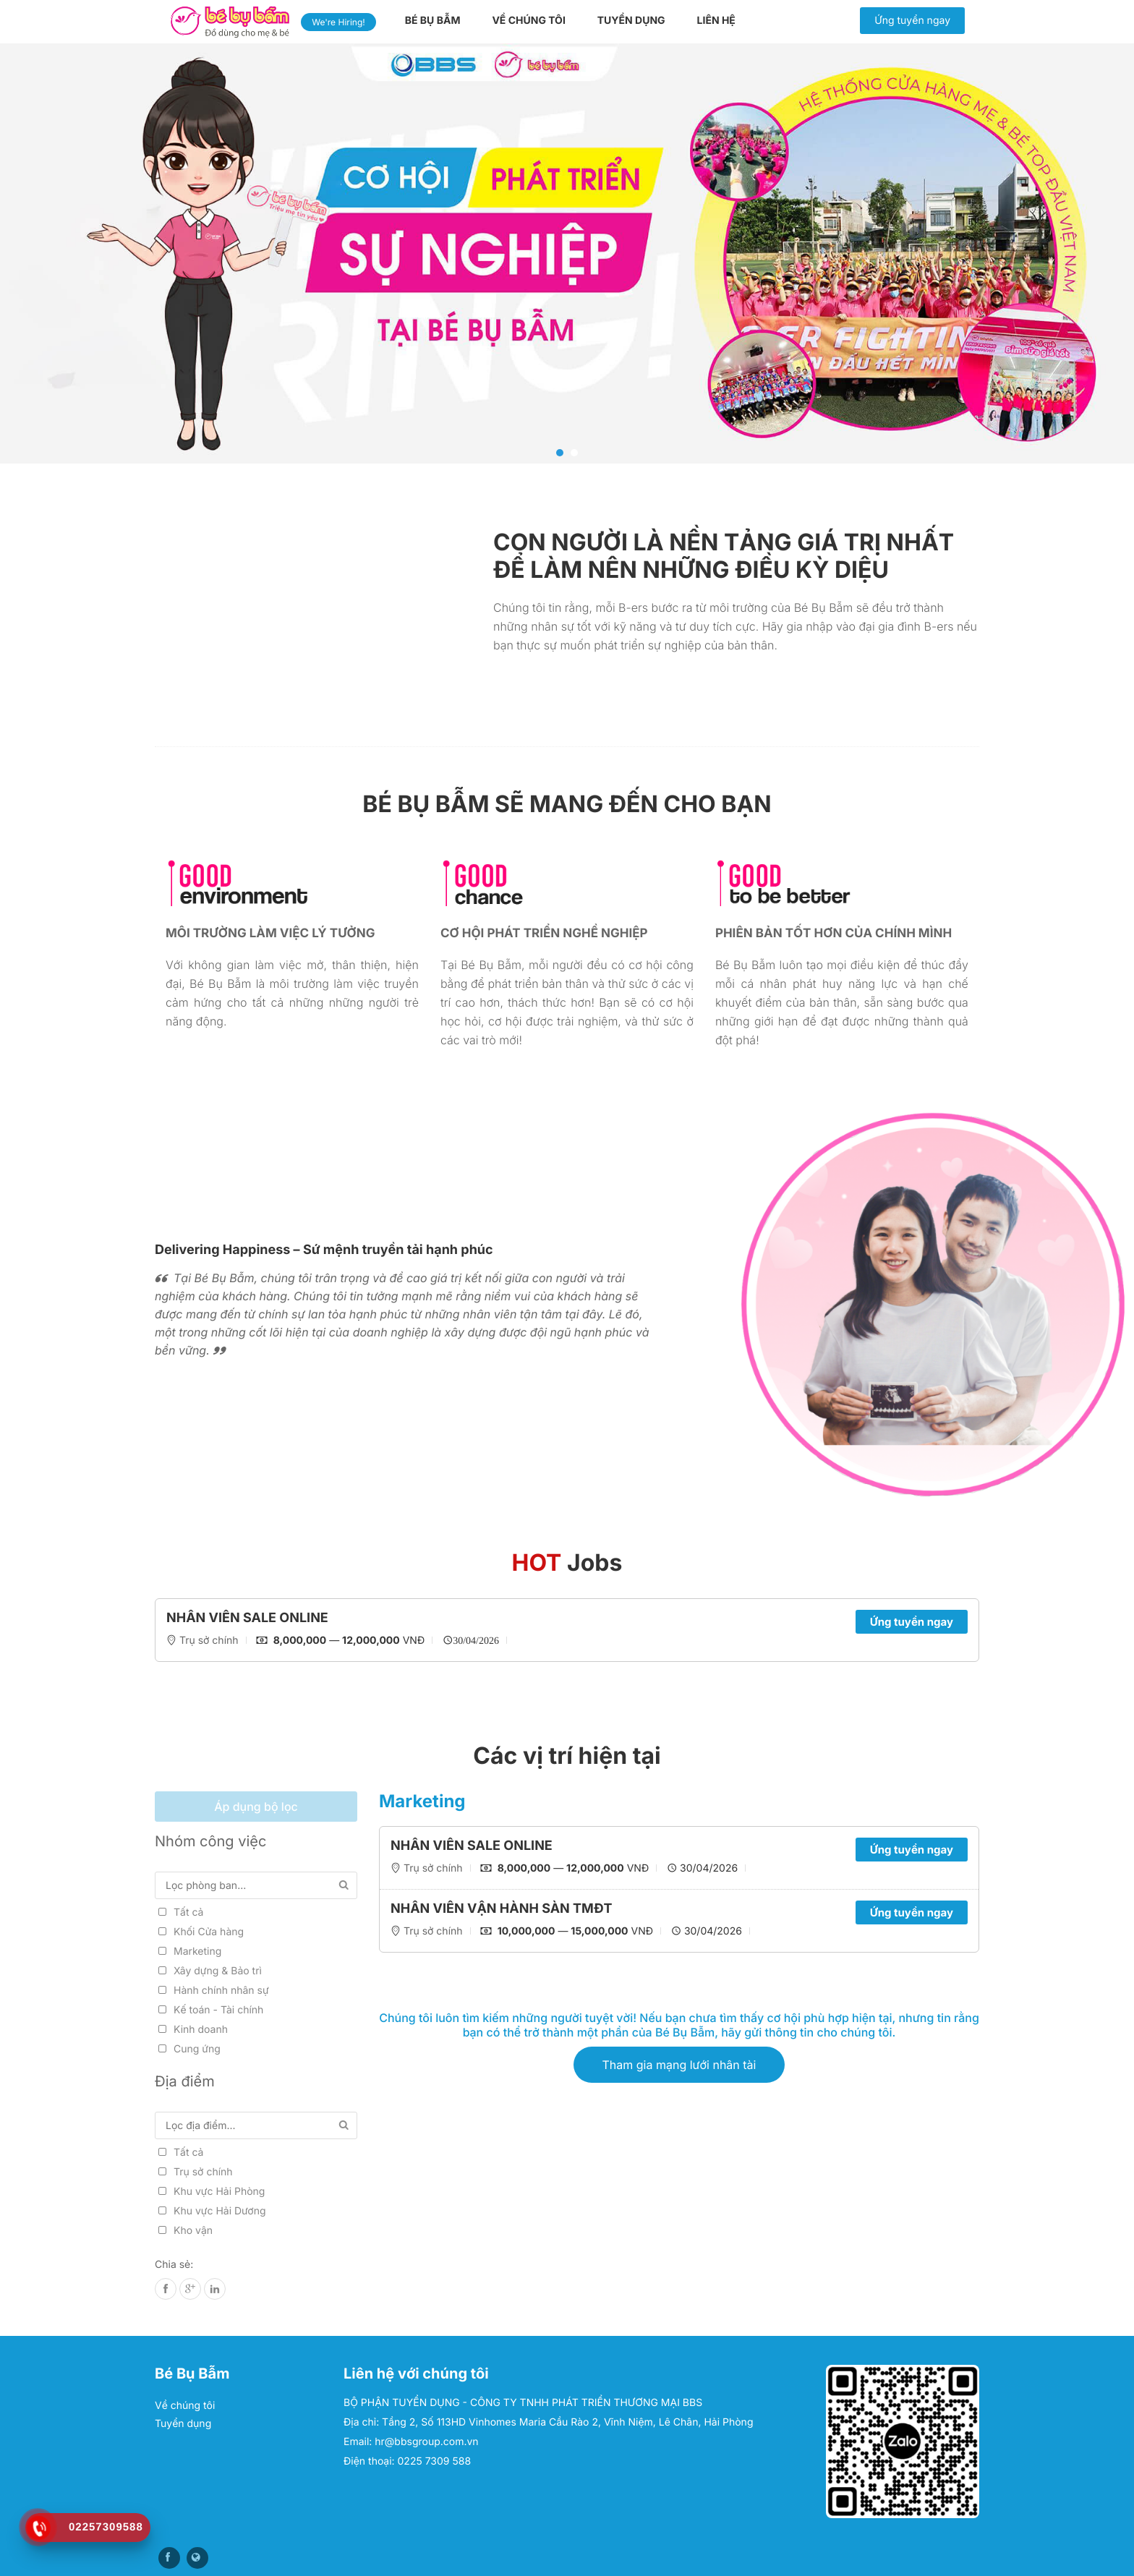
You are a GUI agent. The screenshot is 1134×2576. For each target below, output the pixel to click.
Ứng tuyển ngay (912, 20)
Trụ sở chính (209, 1640)
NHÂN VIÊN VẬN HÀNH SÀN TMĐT (502, 1908)
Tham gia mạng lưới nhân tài (679, 2064)
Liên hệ (716, 20)
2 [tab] (574, 452)
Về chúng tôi (528, 20)
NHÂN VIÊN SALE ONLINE (247, 1618)
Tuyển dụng (631, 20)
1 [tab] (559, 452)
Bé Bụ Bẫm (433, 20)
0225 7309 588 (435, 2461)
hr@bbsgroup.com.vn (426, 2442)
